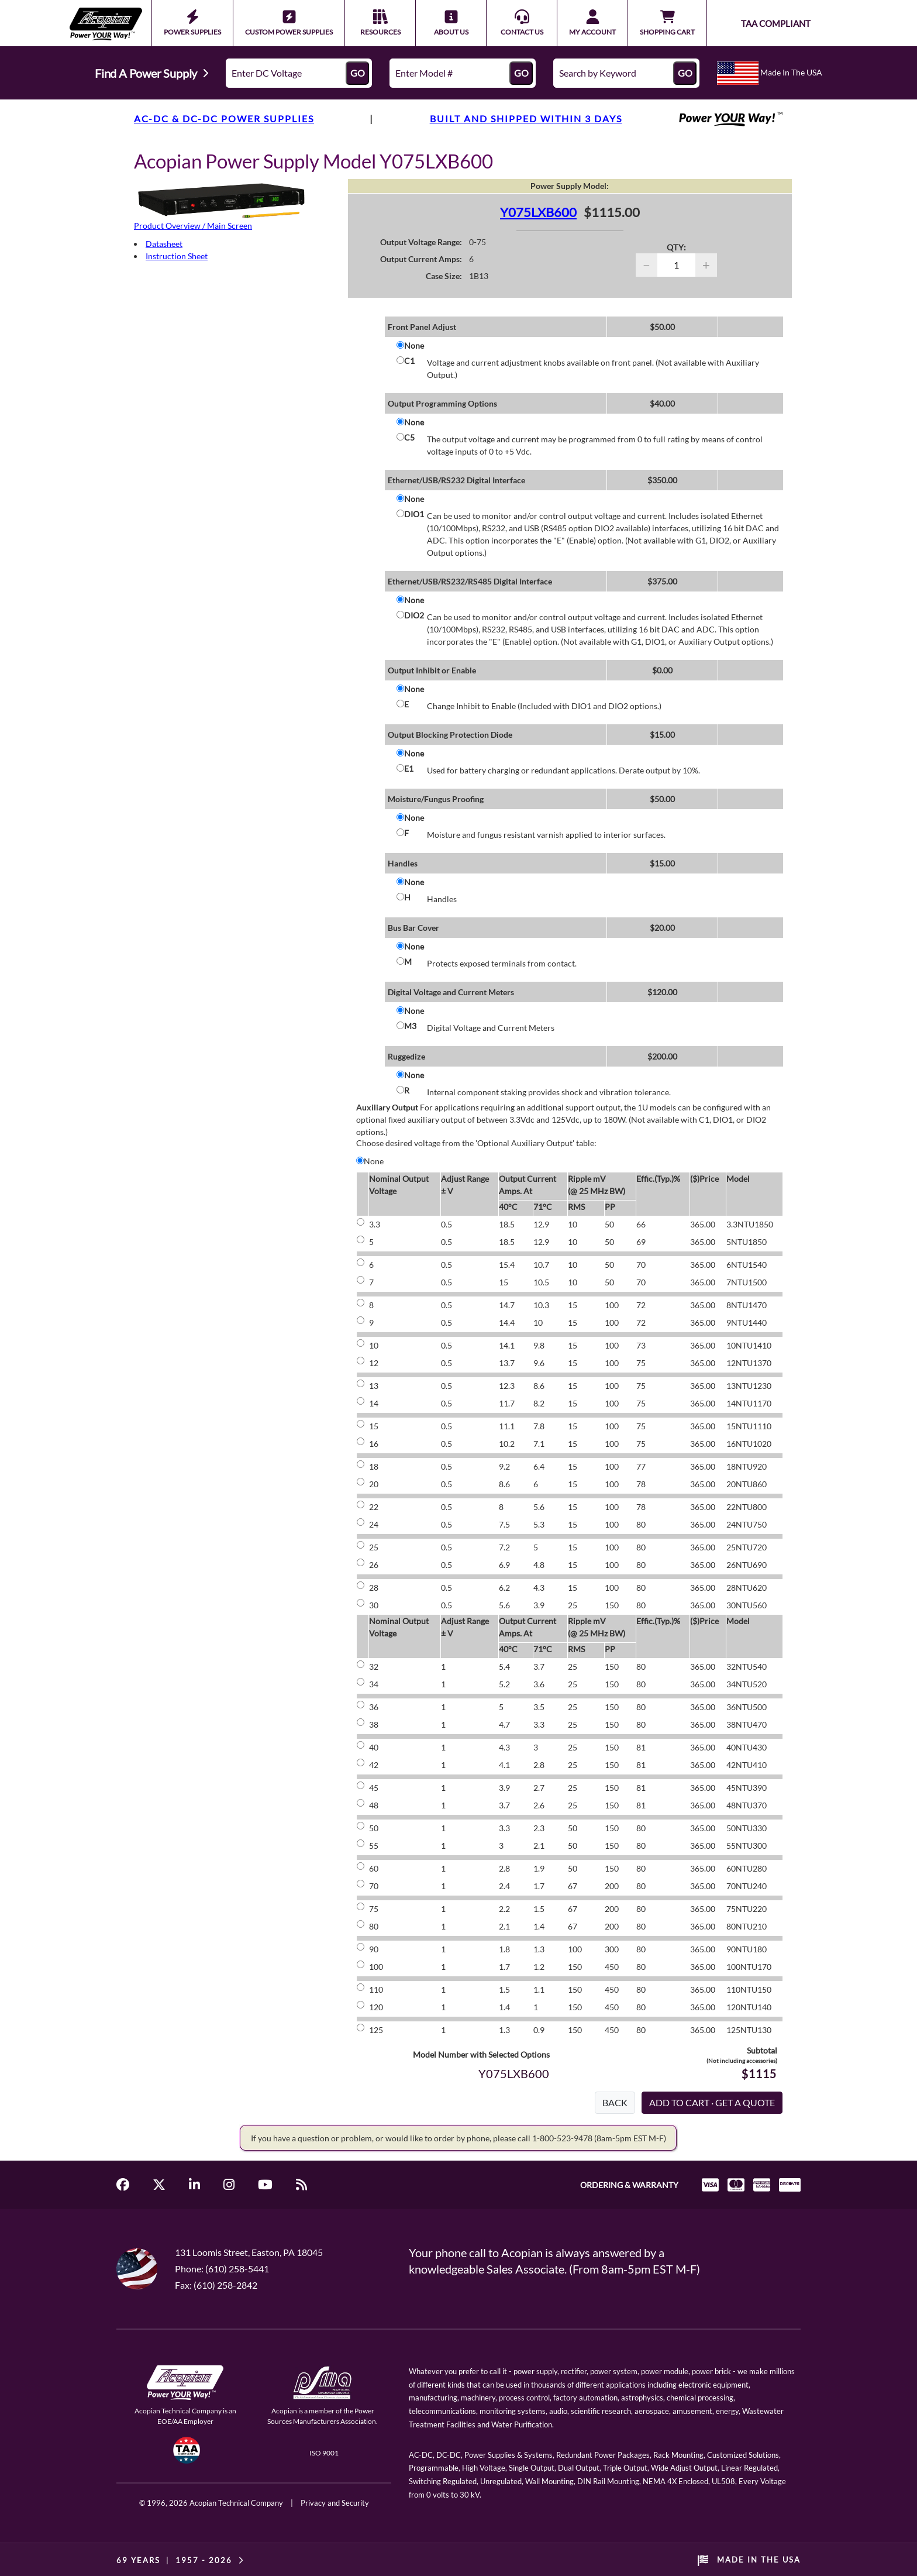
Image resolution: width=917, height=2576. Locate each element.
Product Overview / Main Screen (193, 226)
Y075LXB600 (538, 212)
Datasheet (164, 244)
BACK (615, 2102)
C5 (409, 437)
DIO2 (414, 615)
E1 (408, 768)
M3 (410, 1026)
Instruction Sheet (177, 256)
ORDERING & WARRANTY (629, 2185)
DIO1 (414, 514)
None (414, 345)
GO (357, 72)
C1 (409, 361)
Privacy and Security (335, 2503)
